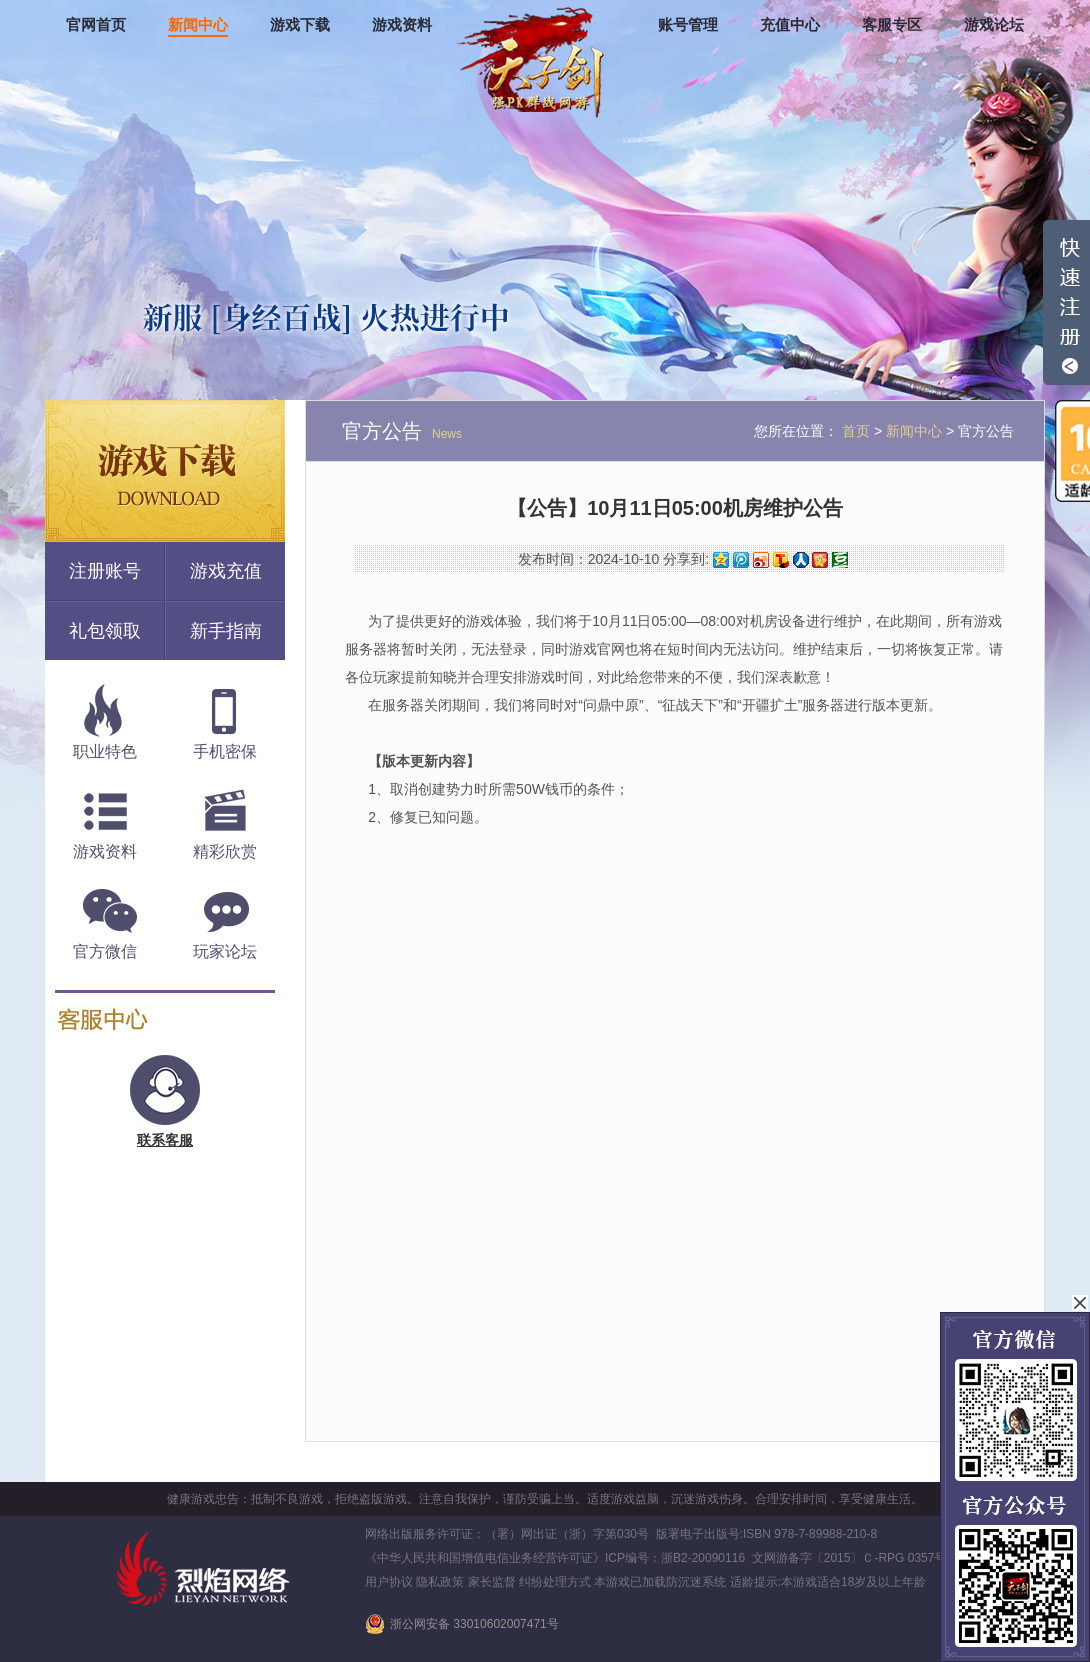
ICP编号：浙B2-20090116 (675, 1558)
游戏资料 (402, 25)
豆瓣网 (840, 560)
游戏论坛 (994, 25)
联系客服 (165, 1140)
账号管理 (688, 25)
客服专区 (892, 25)
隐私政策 (440, 1582)
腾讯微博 (741, 560)
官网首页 (96, 25)
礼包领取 (105, 631)
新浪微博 (761, 560)
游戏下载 (300, 25)
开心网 (820, 560)
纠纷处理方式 (555, 1582)
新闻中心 (198, 25)
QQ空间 (721, 560)
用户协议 (389, 1582)
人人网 (801, 560)
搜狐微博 (781, 560)
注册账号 (105, 571)
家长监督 (492, 1582)
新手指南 (226, 631)
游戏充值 (226, 571)
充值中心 (790, 25)
